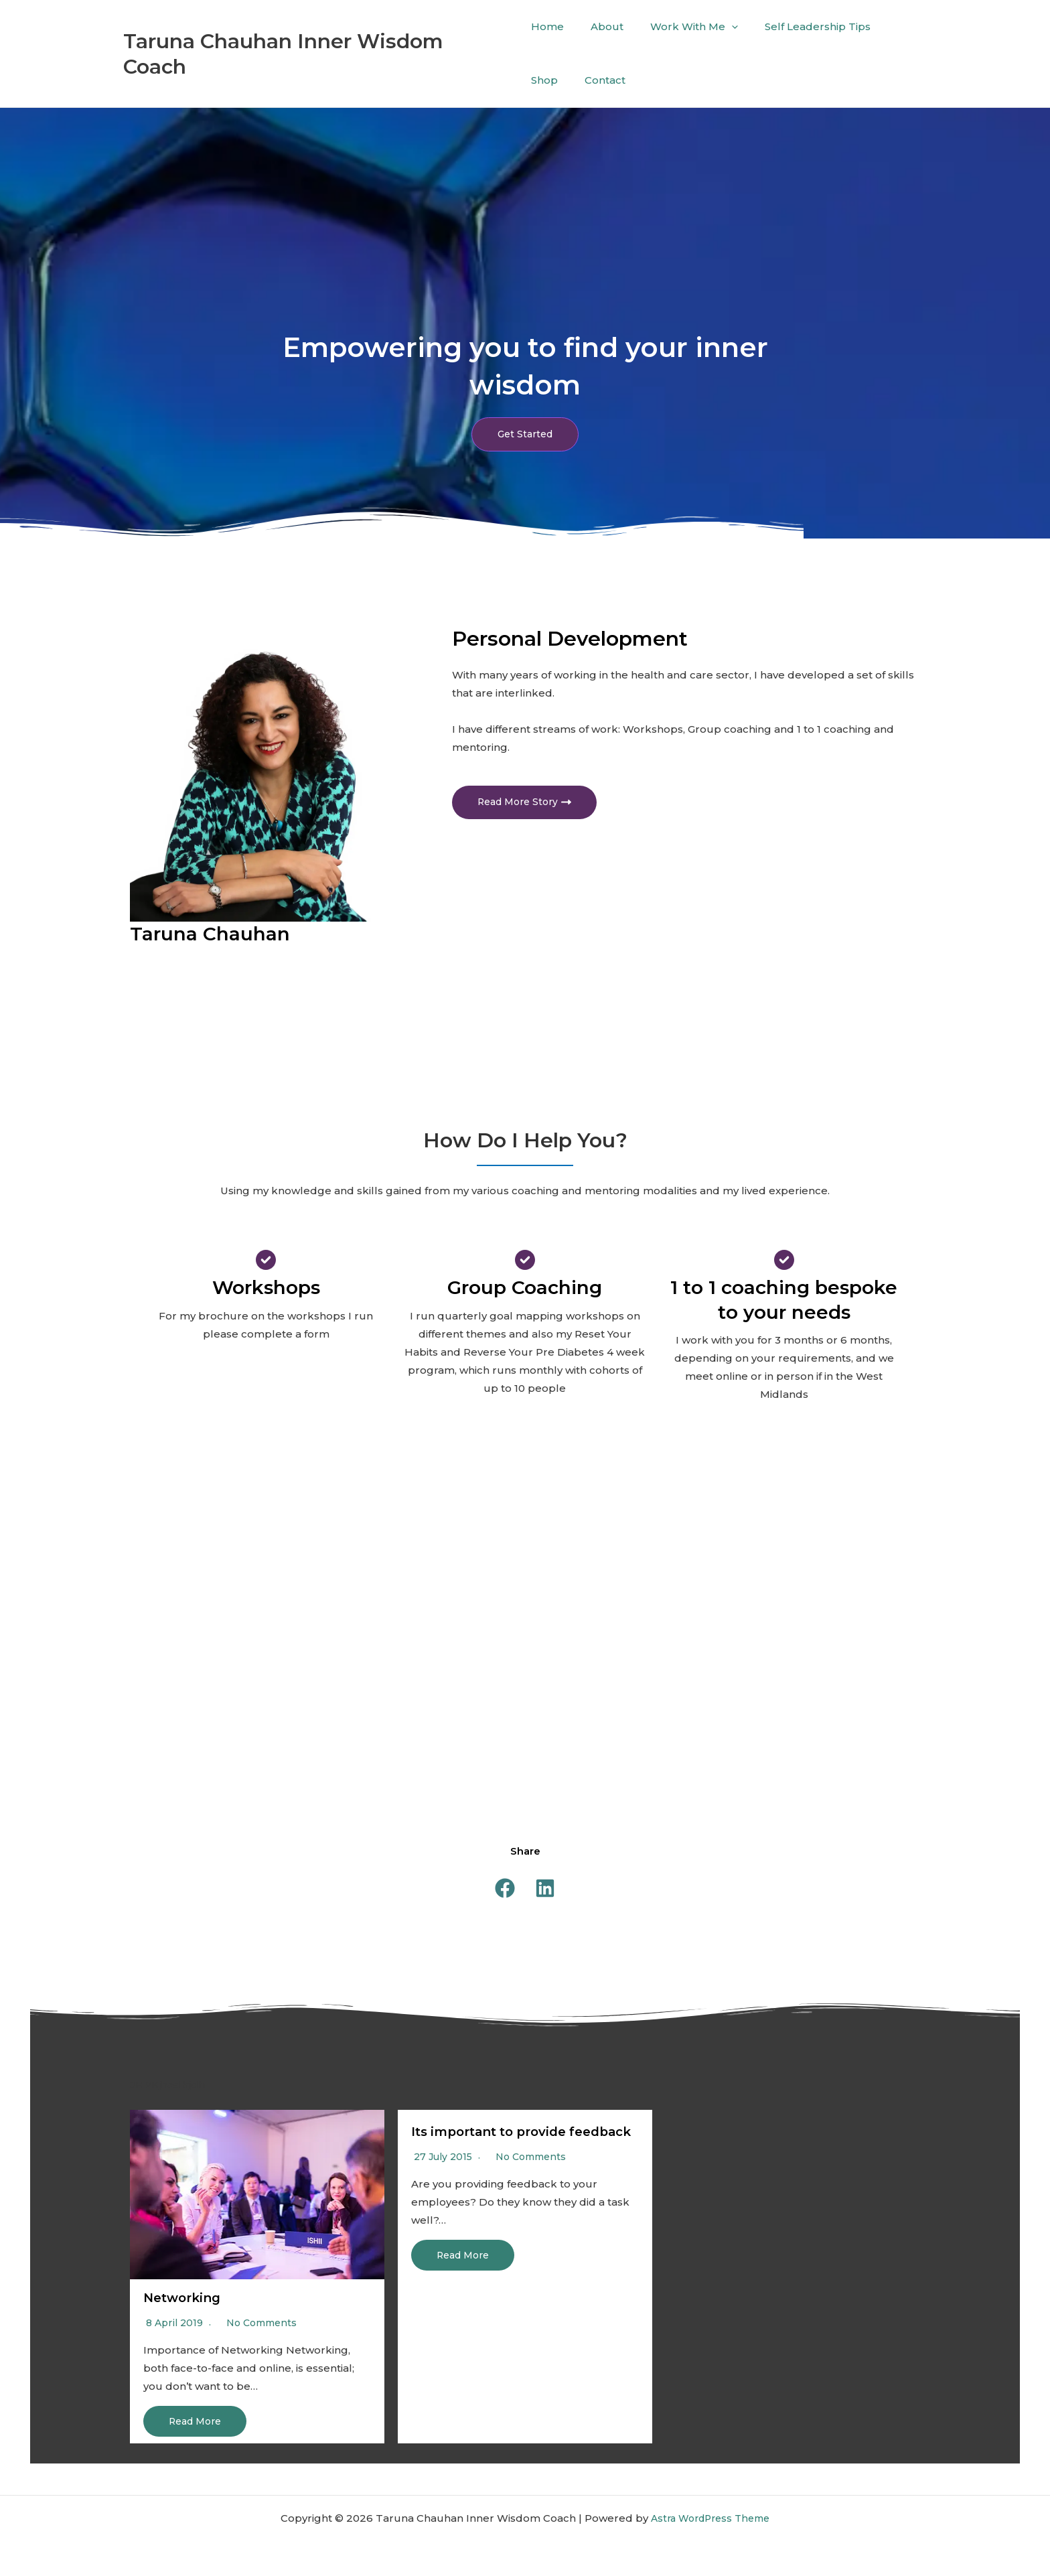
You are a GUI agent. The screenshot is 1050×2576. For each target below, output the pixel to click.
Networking (185, 2299)
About (600, 26)
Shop (884, 26)
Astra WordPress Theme (710, 2518)
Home (547, 26)
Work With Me (681, 27)
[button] (505, 1889)
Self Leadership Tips (797, 26)
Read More (198, 2422)
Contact (551, 80)
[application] (718, 27)
